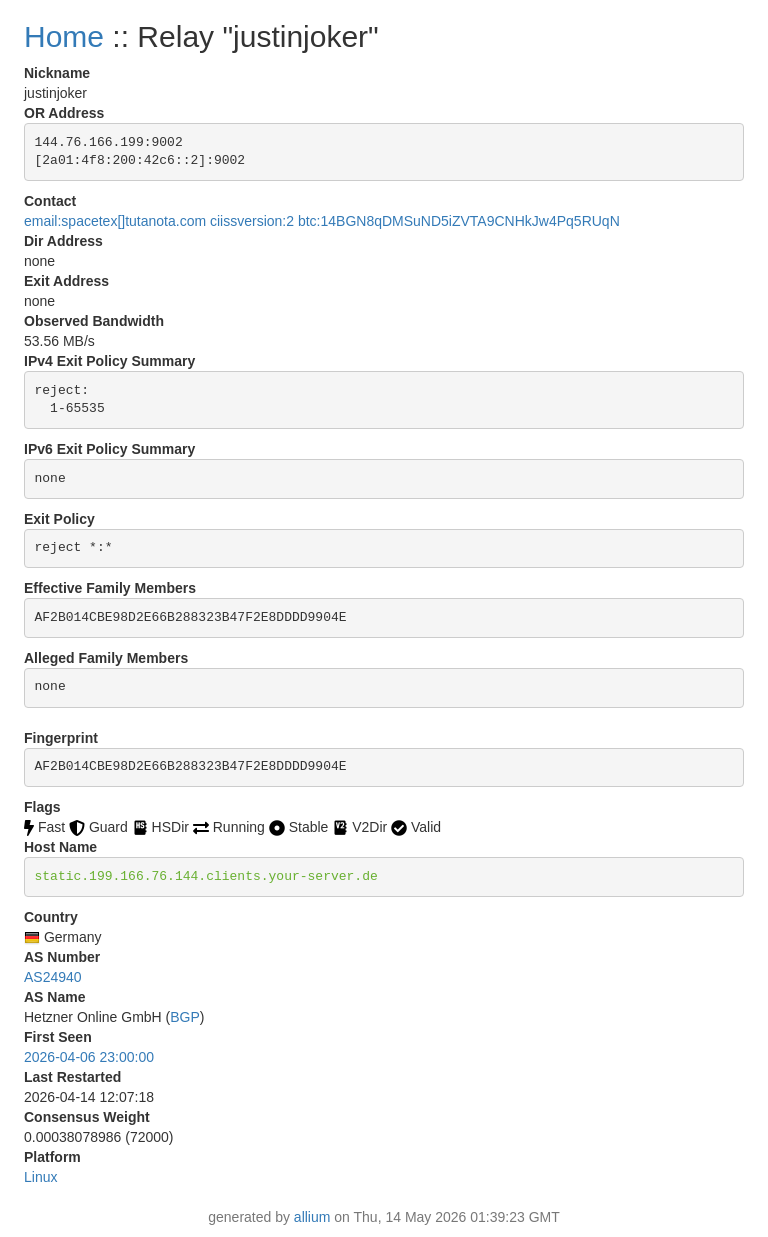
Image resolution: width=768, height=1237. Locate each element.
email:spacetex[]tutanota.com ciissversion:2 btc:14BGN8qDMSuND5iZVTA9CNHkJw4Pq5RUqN (322, 221)
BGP (185, 1017)
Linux (40, 1177)
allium (312, 1217)
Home (64, 36)
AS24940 (53, 977)
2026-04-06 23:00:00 (89, 1057)
